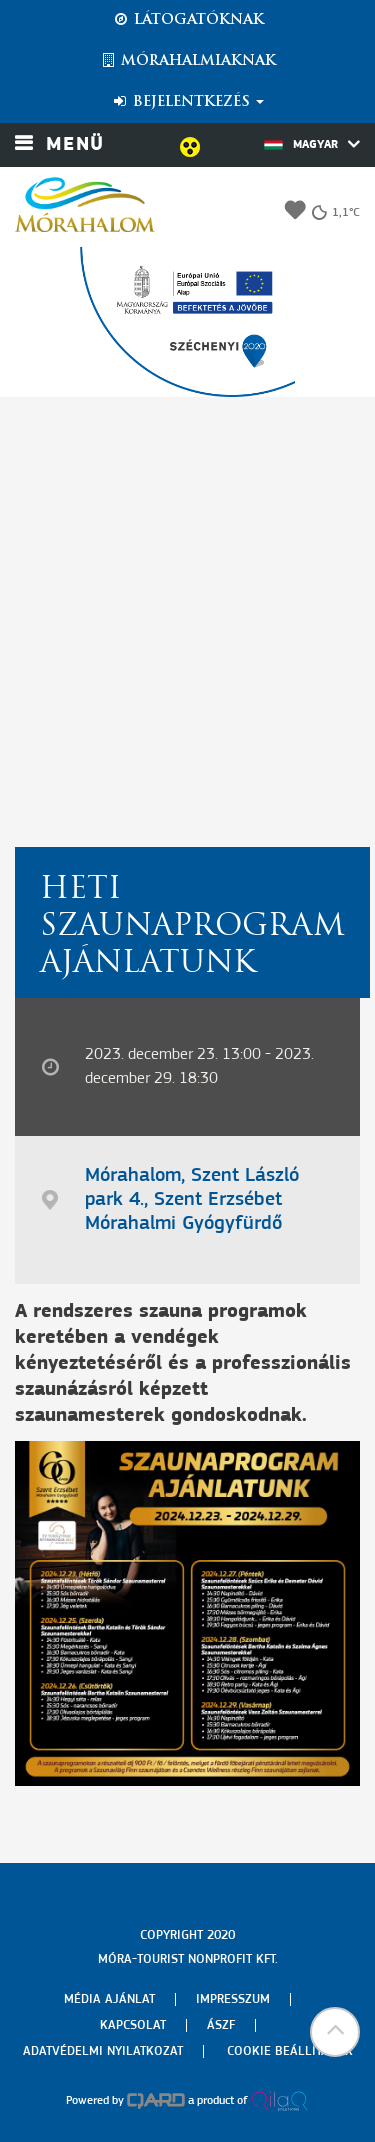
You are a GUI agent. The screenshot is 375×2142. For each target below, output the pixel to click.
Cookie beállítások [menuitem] (290, 2051)
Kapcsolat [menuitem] (133, 2025)
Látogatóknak (188, 20)
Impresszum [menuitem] (233, 1999)
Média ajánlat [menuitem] (109, 1999)
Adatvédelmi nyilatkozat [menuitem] (103, 2051)
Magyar (312, 144)
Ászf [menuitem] (221, 2025)
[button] (335, 2032)
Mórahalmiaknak (187, 61)
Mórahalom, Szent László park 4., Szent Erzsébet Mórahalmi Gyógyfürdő (192, 1200)
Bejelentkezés (187, 102)
